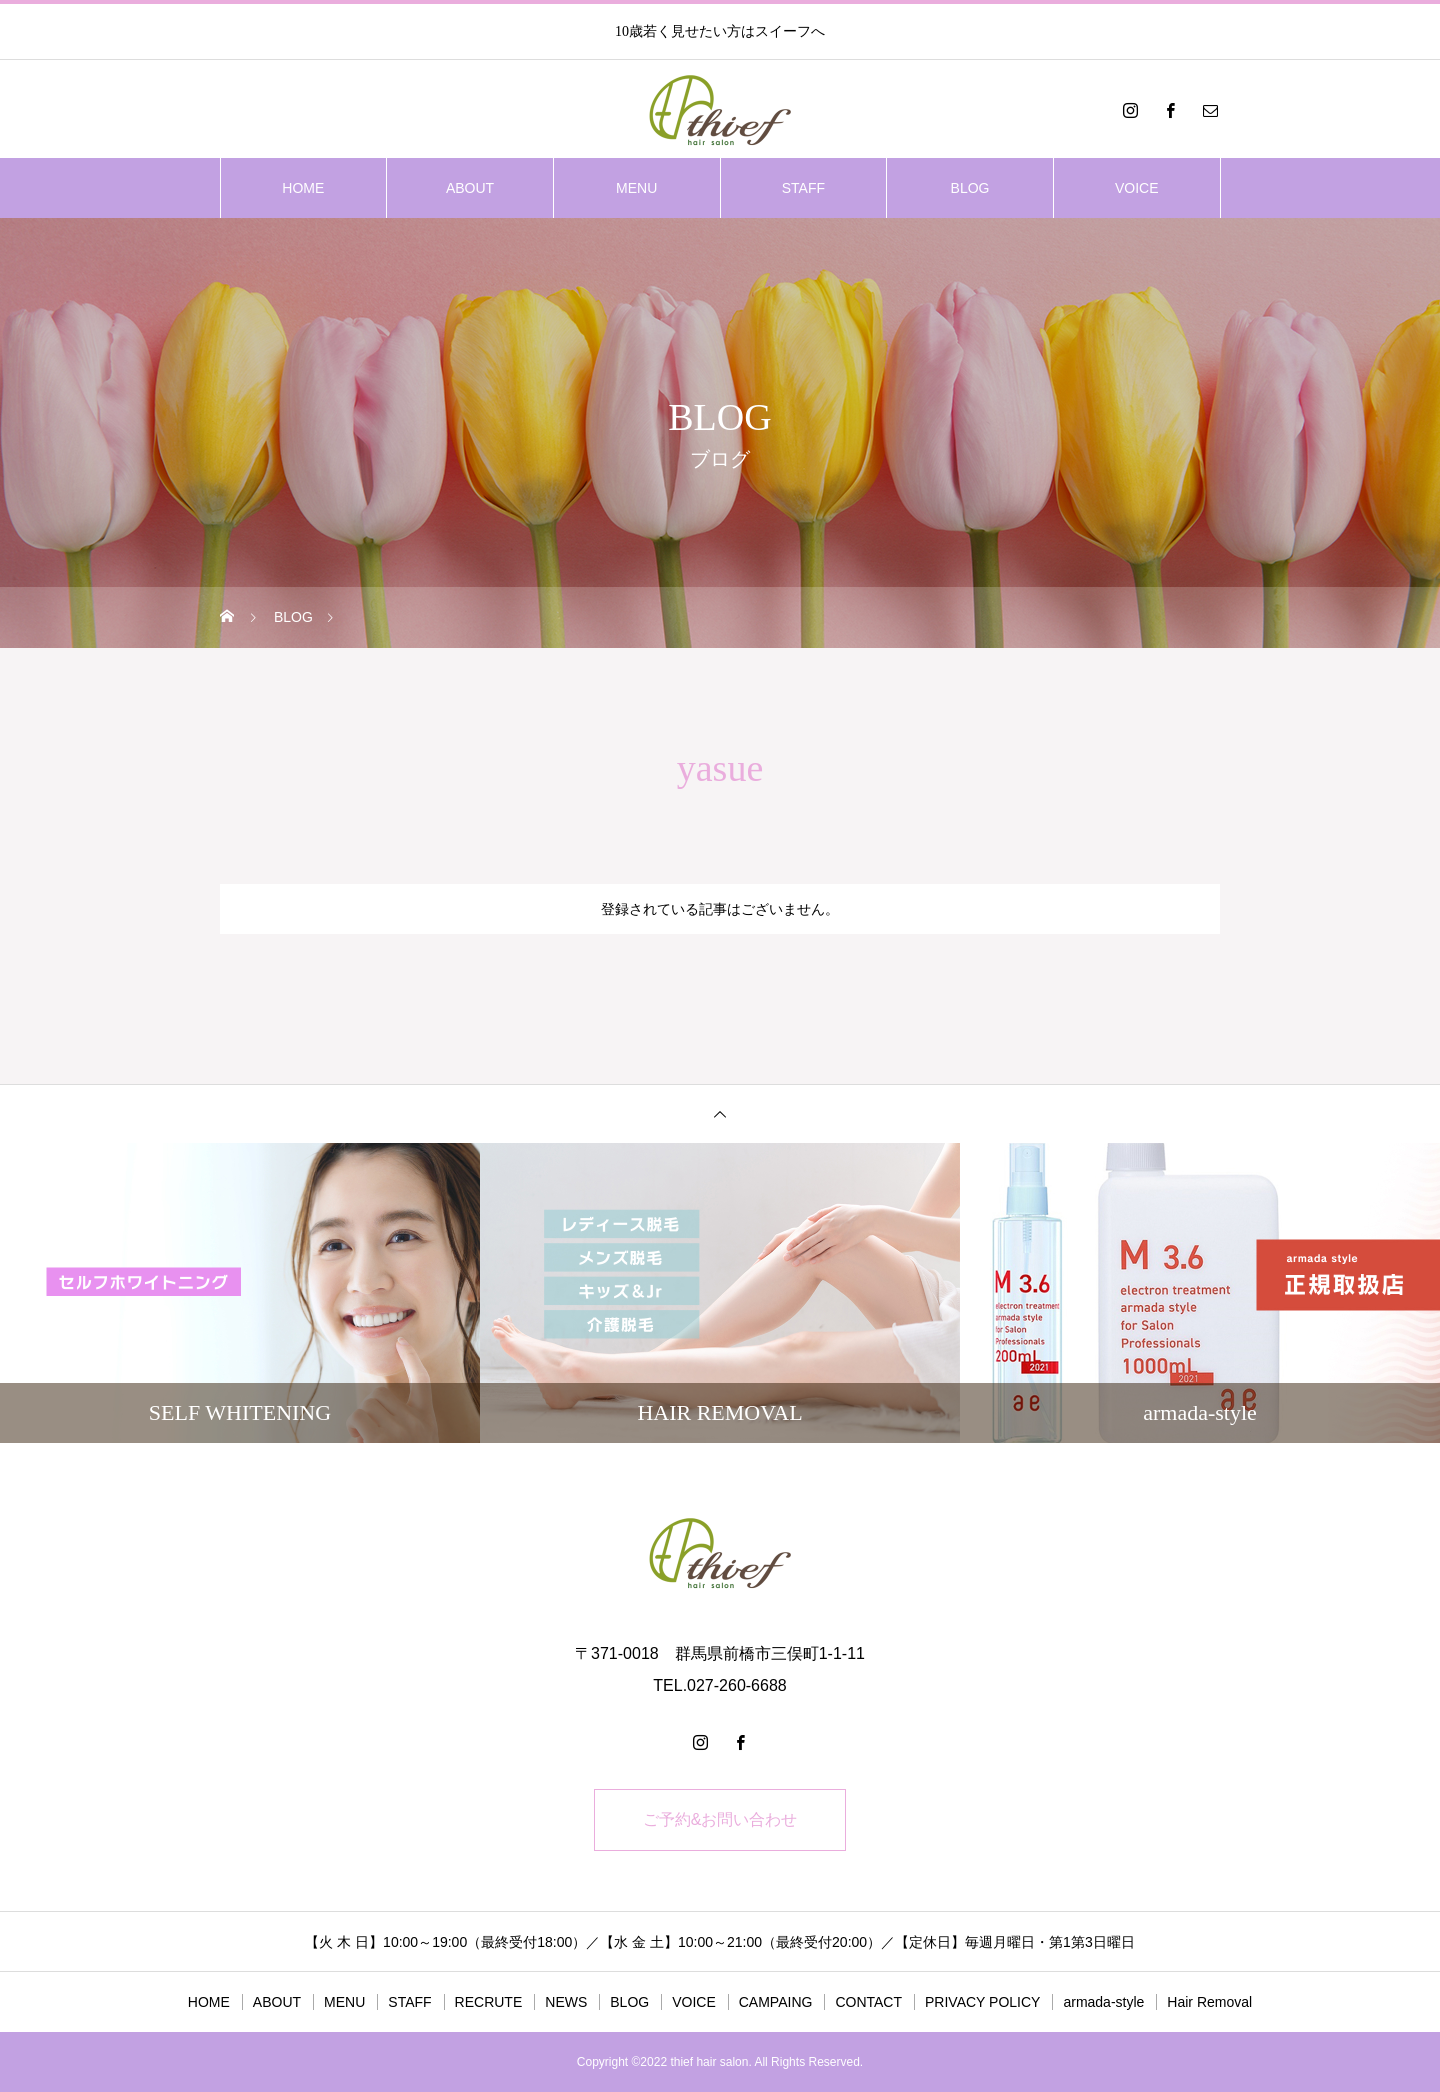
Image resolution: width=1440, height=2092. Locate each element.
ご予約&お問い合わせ (720, 1819)
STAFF (803, 188)
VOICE (1137, 188)
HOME (303, 188)
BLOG (970, 188)
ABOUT (470, 188)
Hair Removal (1209, 2002)
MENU (636, 188)
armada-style (1103, 2002)
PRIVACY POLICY (982, 2002)
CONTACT (868, 2002)
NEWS (566, 2002)
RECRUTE (489, 2002)
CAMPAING (776, 2002)
